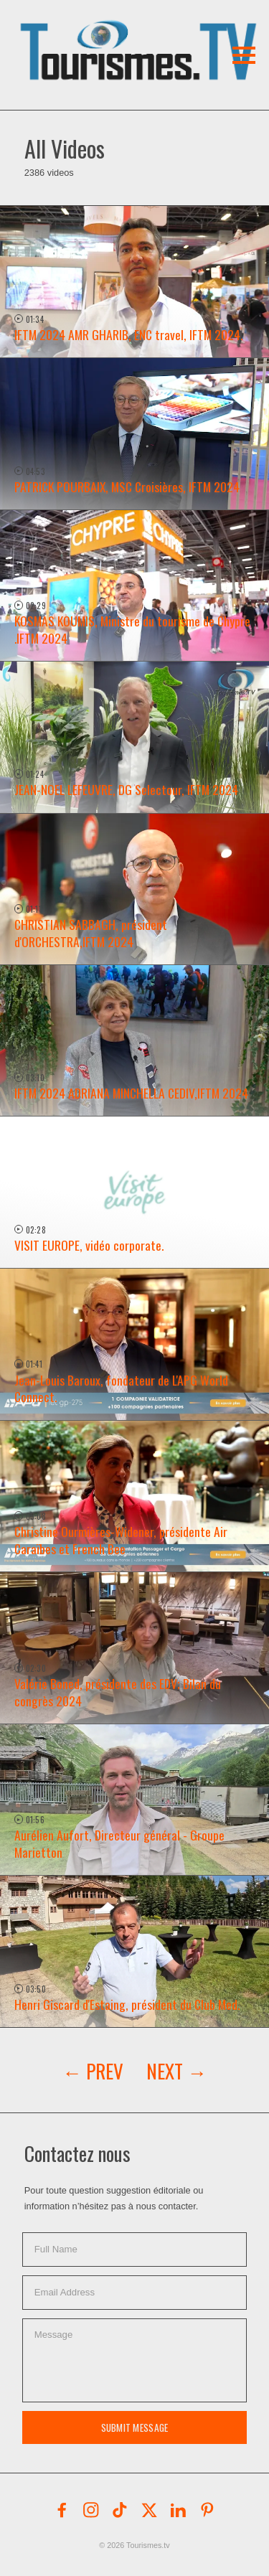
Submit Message (135, 2427)
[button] (106, 31)
